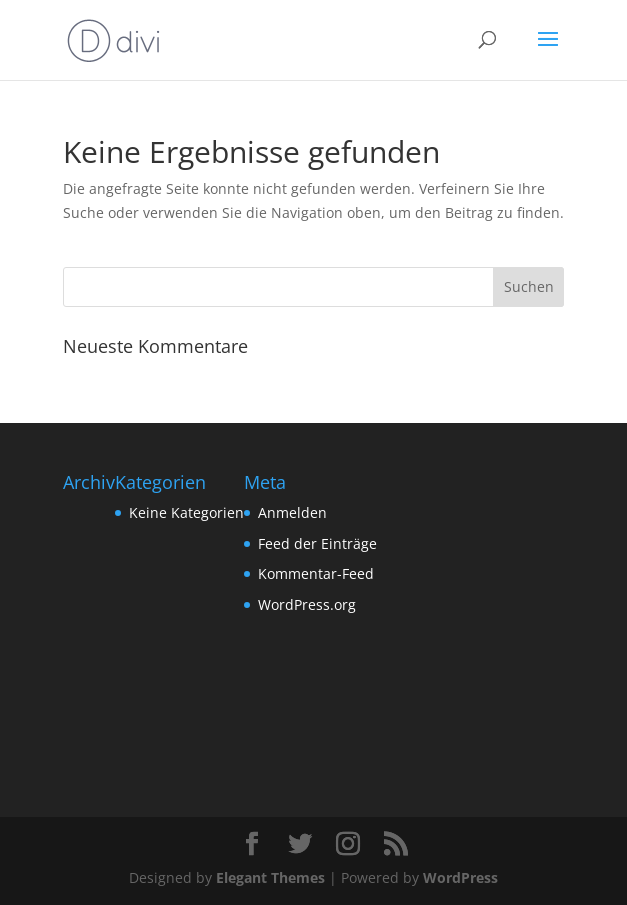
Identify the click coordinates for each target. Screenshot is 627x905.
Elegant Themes (270, 877)
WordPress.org (307, 604)
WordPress (460, 877)
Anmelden (292, 512)
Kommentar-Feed (316, 573)
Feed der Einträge (317, 543)
